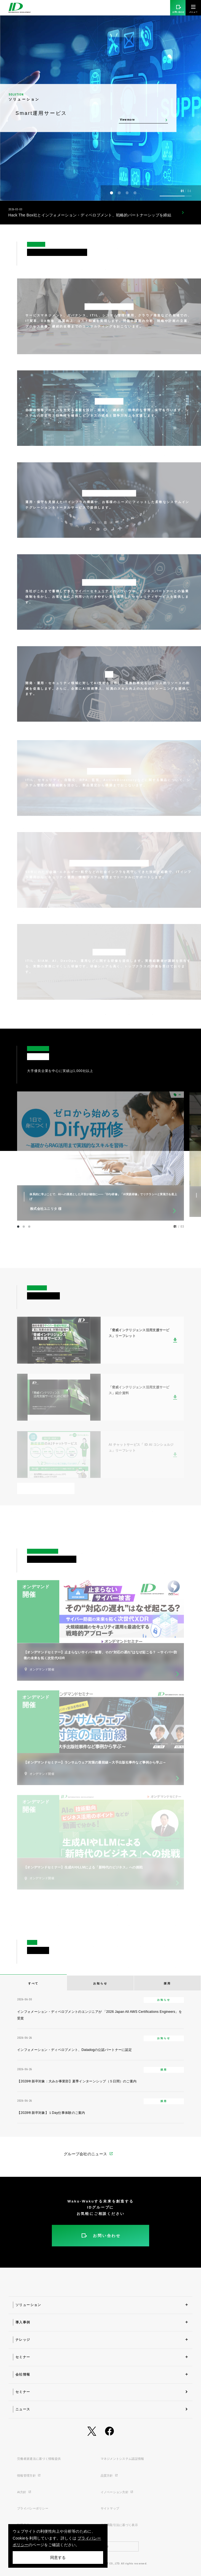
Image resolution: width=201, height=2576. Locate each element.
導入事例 (22, 2322)
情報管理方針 (29, 2475)
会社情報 (22, 2374)
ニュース (22, 2409)
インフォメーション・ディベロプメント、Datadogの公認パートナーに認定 (74, 2050)
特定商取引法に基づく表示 (119, 2525)
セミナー (22, 2357)
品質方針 (109, 2475)
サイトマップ (110, 2508)
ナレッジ (22, 2340)
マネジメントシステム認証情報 (122, 2458)
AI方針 (24, 2492)
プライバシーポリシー (32, 2508)
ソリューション (28, 2305)
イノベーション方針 (117, 2492)
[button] (111, 192)
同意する (58, 2557)
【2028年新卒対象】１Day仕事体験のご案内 (51, 2113)
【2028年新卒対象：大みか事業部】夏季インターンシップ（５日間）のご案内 (76, 2081)
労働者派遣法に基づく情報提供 (39, 2458)
